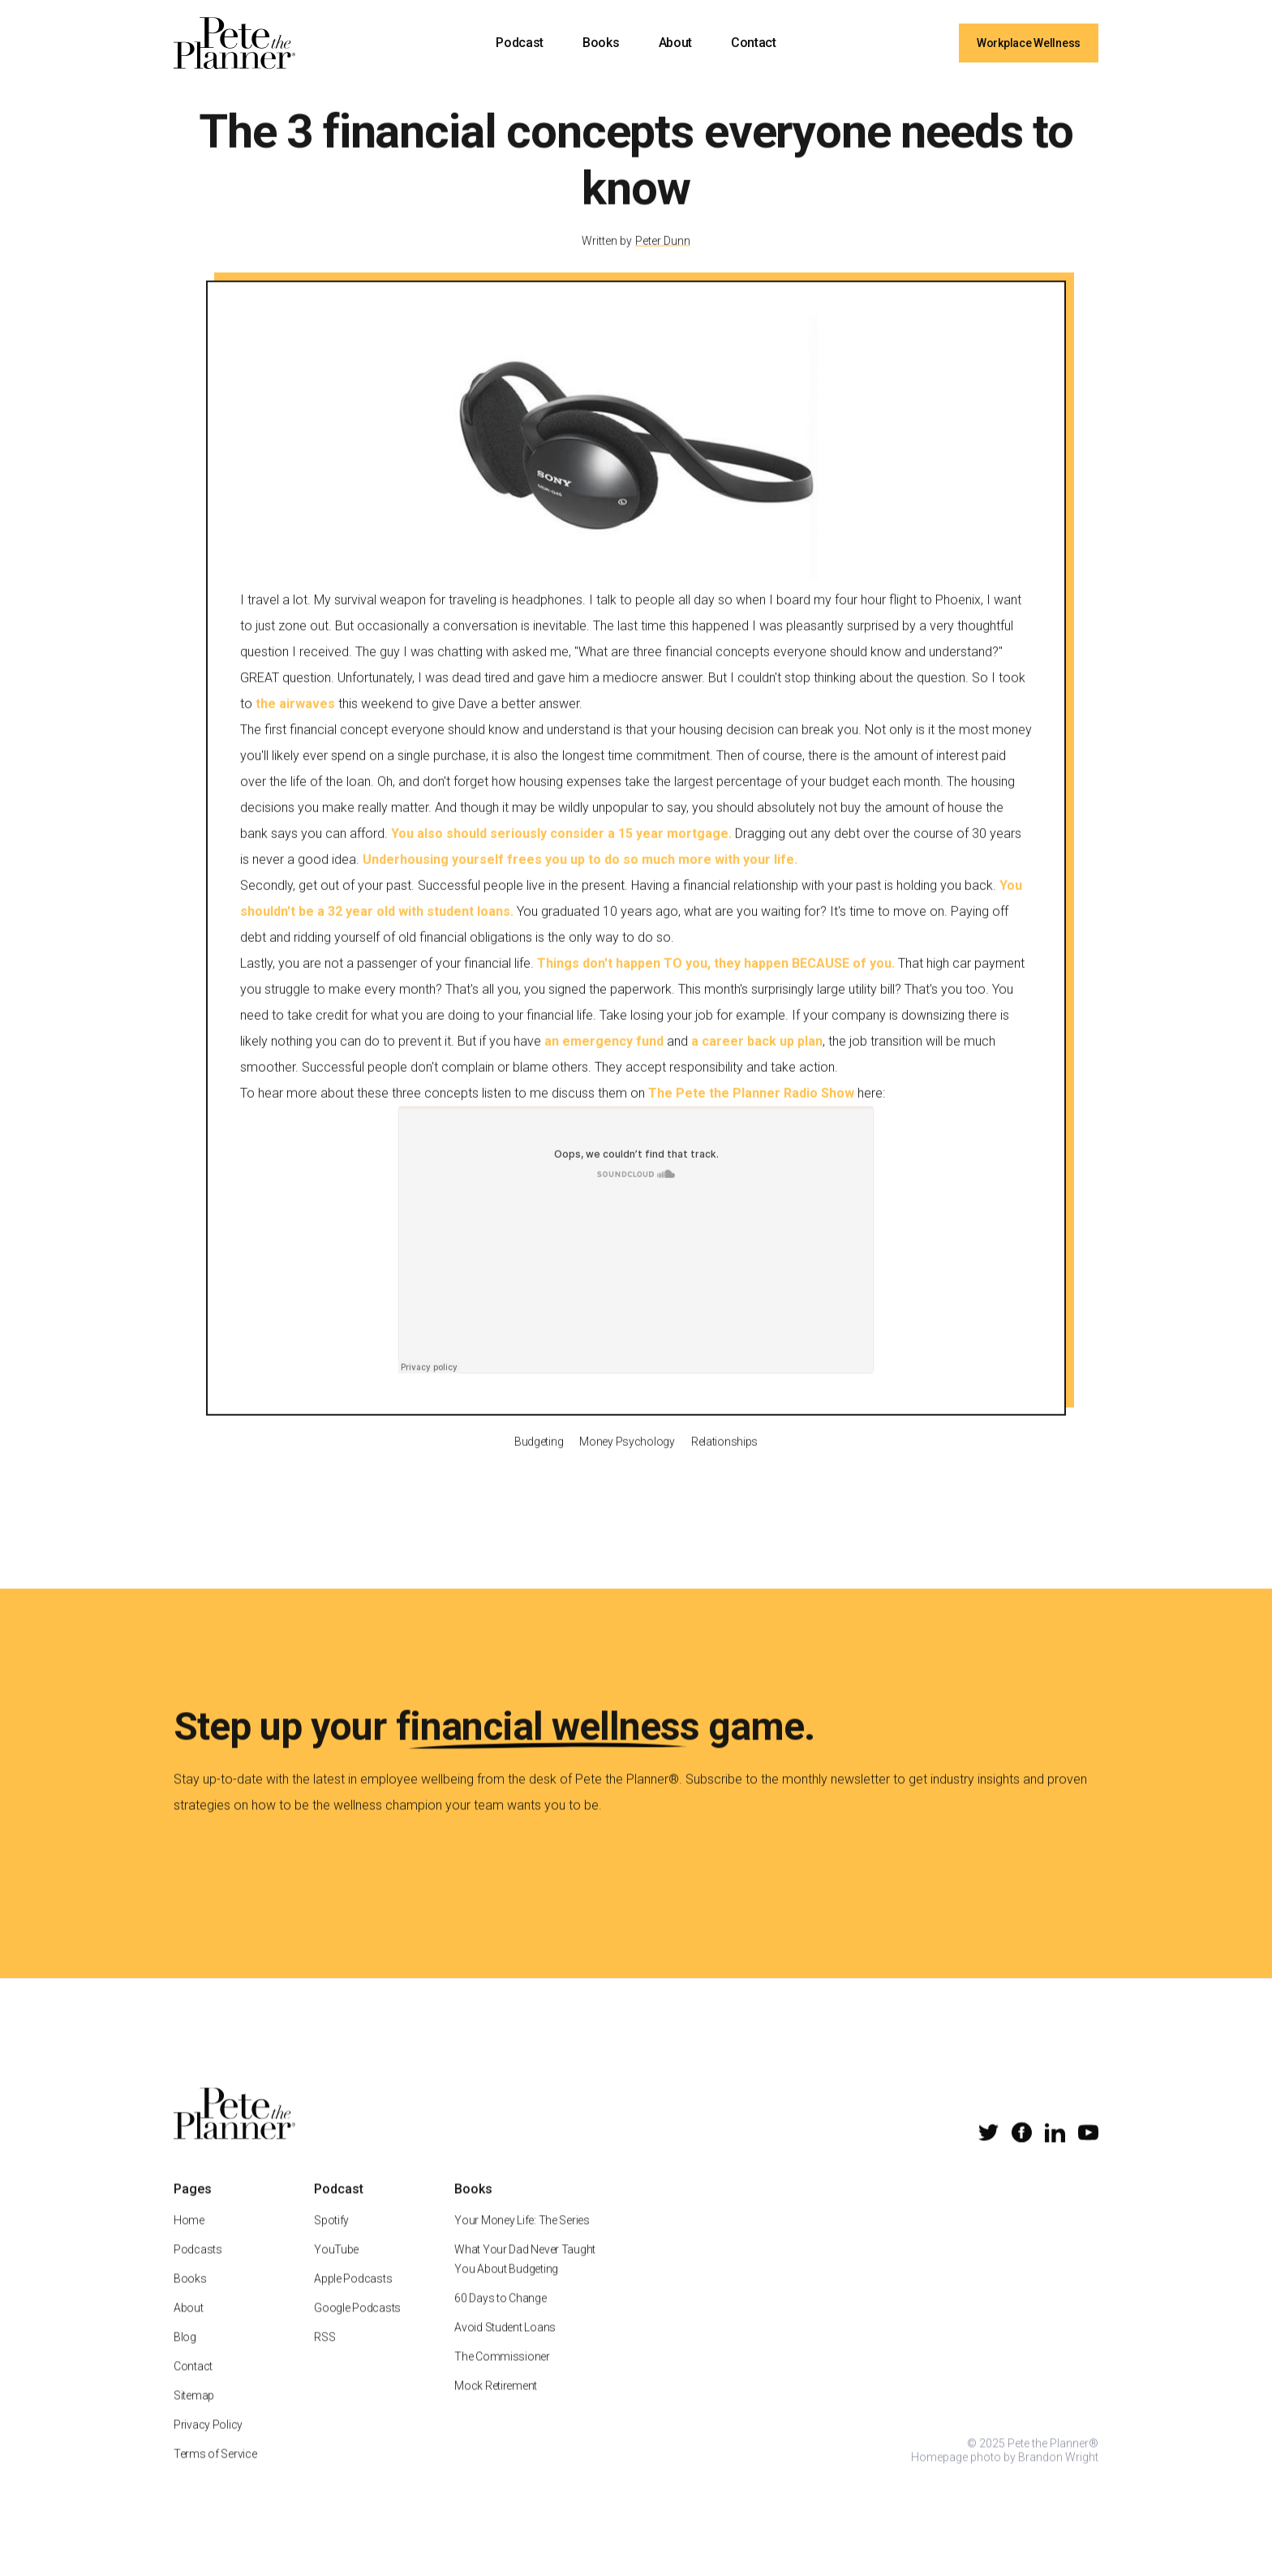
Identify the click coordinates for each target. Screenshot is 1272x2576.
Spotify (331, 2237)
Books (600, 42)
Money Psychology (627, 1458)
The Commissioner (502, 2373)
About (675, 42)
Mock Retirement (495, 2403)
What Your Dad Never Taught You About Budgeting (524, 2276)
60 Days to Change (500, 2315)
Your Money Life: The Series (521, 2237)
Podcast (520, 42)
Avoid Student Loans (505, 2344)
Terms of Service (215, 2471)
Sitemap (194, 2412)
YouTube (336, 2266)
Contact (753, 42)
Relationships (724, 1458)
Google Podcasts (357, 2325)
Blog (185, 2354)
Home (189, 2237)
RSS (324, 2354)
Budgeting (538, 1458)
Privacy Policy (208, 2442)
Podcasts (198, 2266)
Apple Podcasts (353, 2296)
